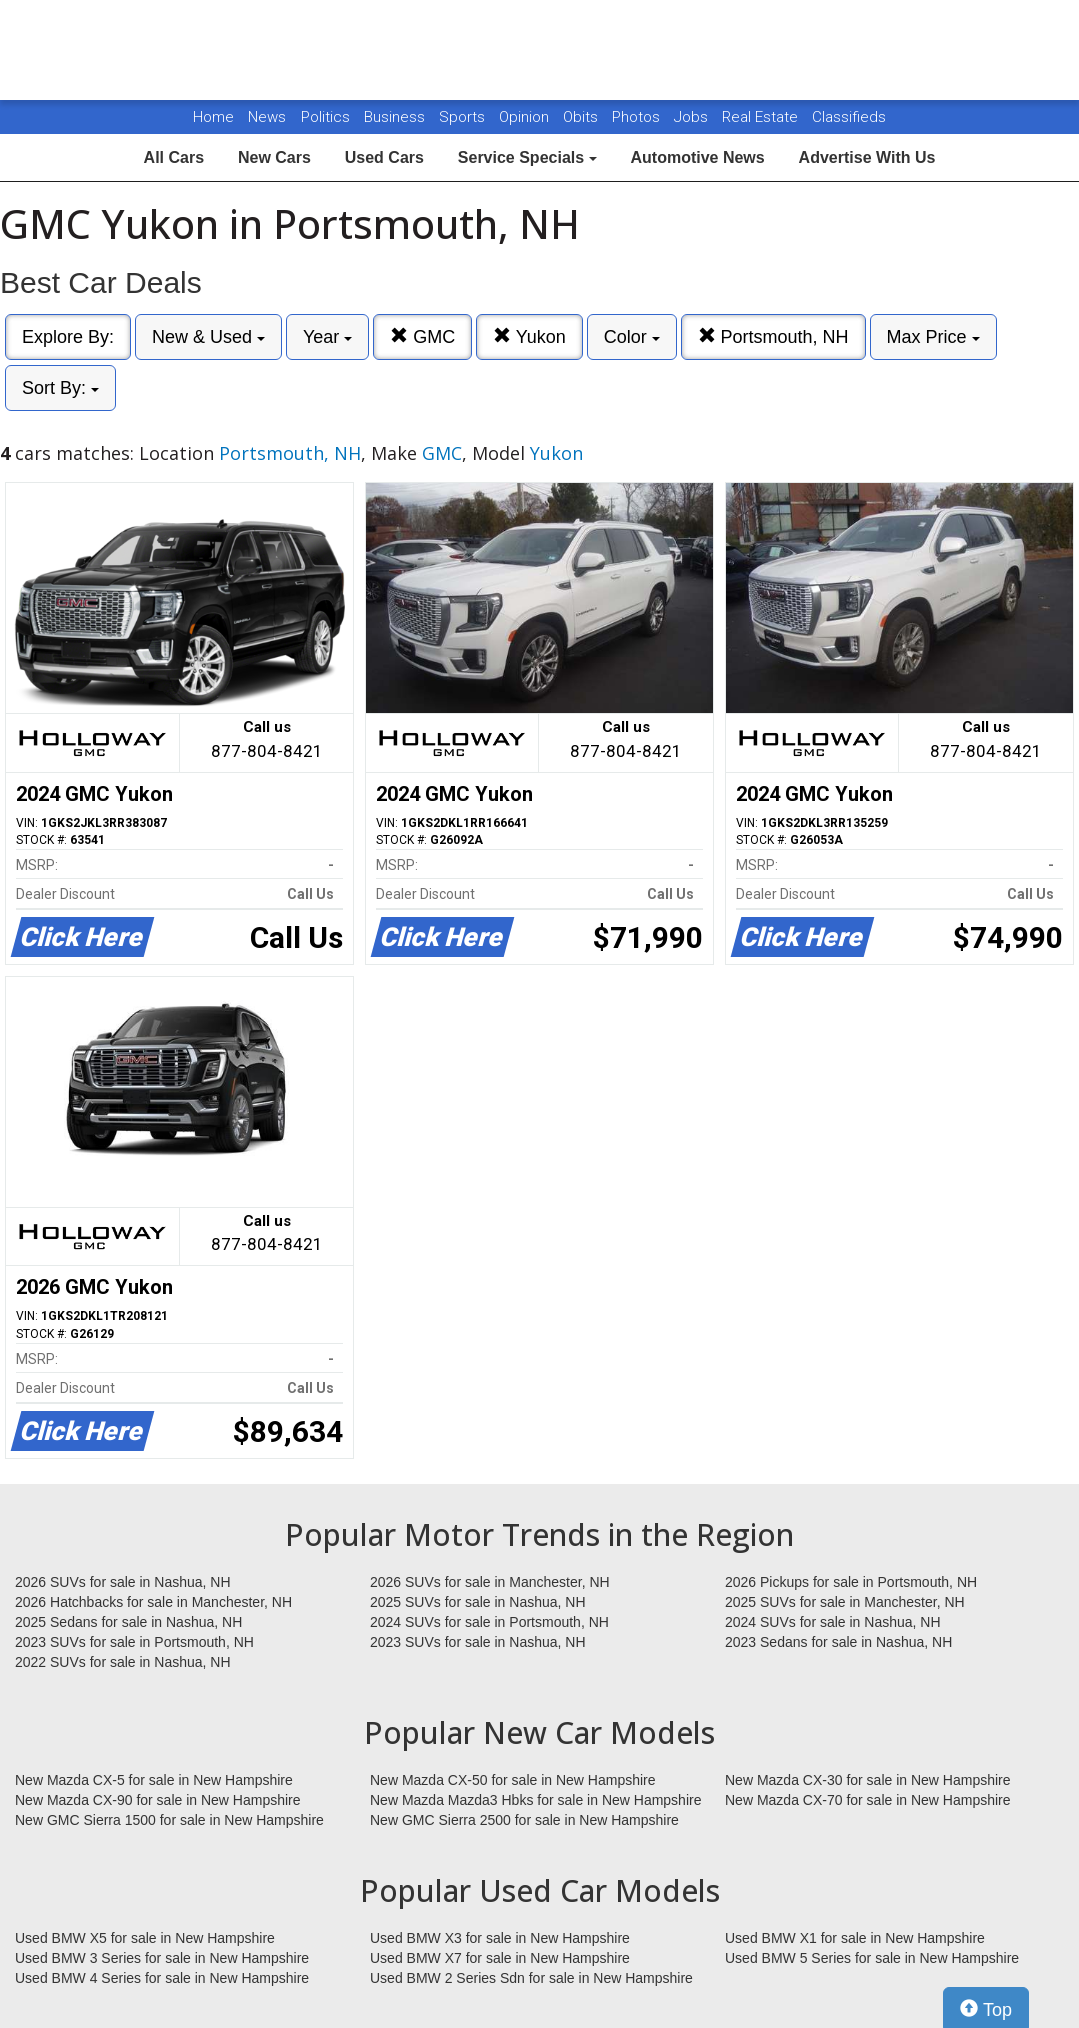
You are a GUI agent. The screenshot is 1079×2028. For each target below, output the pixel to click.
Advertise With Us (867, 157)
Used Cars (384, 157)
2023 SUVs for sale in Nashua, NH (478, 1642)
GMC (422, 336)
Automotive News (697, 157)
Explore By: (68, 337)
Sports (464, 117)
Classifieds (849, 117)
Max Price (933, 337)
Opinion (526, 117)
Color (632, 337)
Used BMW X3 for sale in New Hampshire (500, 1938)
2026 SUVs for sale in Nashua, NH (123, 1582)
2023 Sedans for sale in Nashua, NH (838, 1642)
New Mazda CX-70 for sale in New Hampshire (868, 1800)
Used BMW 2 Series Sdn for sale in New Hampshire (531, 1978)
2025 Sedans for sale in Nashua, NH (128, 1622)
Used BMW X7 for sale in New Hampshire (500, 1958)
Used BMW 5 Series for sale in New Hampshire (872, 1958)
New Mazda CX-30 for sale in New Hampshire (868, 1780)
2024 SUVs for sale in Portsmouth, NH (489, 1622)
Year (327, 337)
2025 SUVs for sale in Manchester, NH (845, 1602)
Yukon (529, 336)
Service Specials (527, 157)
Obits (582, 117)
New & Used (208, 337)
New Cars (274, 157)
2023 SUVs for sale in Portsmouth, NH (134, 1642)
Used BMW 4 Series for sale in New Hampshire (162, 1978)
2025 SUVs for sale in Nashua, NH (478, 1602)
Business (396, 117)
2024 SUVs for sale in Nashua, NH (833, 1622)
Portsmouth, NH (773, 336)
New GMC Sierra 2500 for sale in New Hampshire (524, 1820)
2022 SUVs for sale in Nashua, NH (123, 1662)
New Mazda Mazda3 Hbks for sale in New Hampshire (535, 1800)
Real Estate (762, 117)
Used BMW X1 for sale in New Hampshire (855, 1938)
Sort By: (60, 388)
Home (213, 117)
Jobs (693, 117)
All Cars (174, 157)
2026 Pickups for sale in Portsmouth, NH (851, 1582)
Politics (325, 117)
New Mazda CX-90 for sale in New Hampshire (158, 1800)
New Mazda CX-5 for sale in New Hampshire (154, 1780)
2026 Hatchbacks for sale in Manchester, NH (153, 1602)
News (267, 117)
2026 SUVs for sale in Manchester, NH (490, 1582)
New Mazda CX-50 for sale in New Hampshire (513, 1780)
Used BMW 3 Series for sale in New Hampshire (162, 1958)
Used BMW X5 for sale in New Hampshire (145, 1938)
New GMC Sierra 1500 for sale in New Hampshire (169, 1820)
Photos (638, 117)
